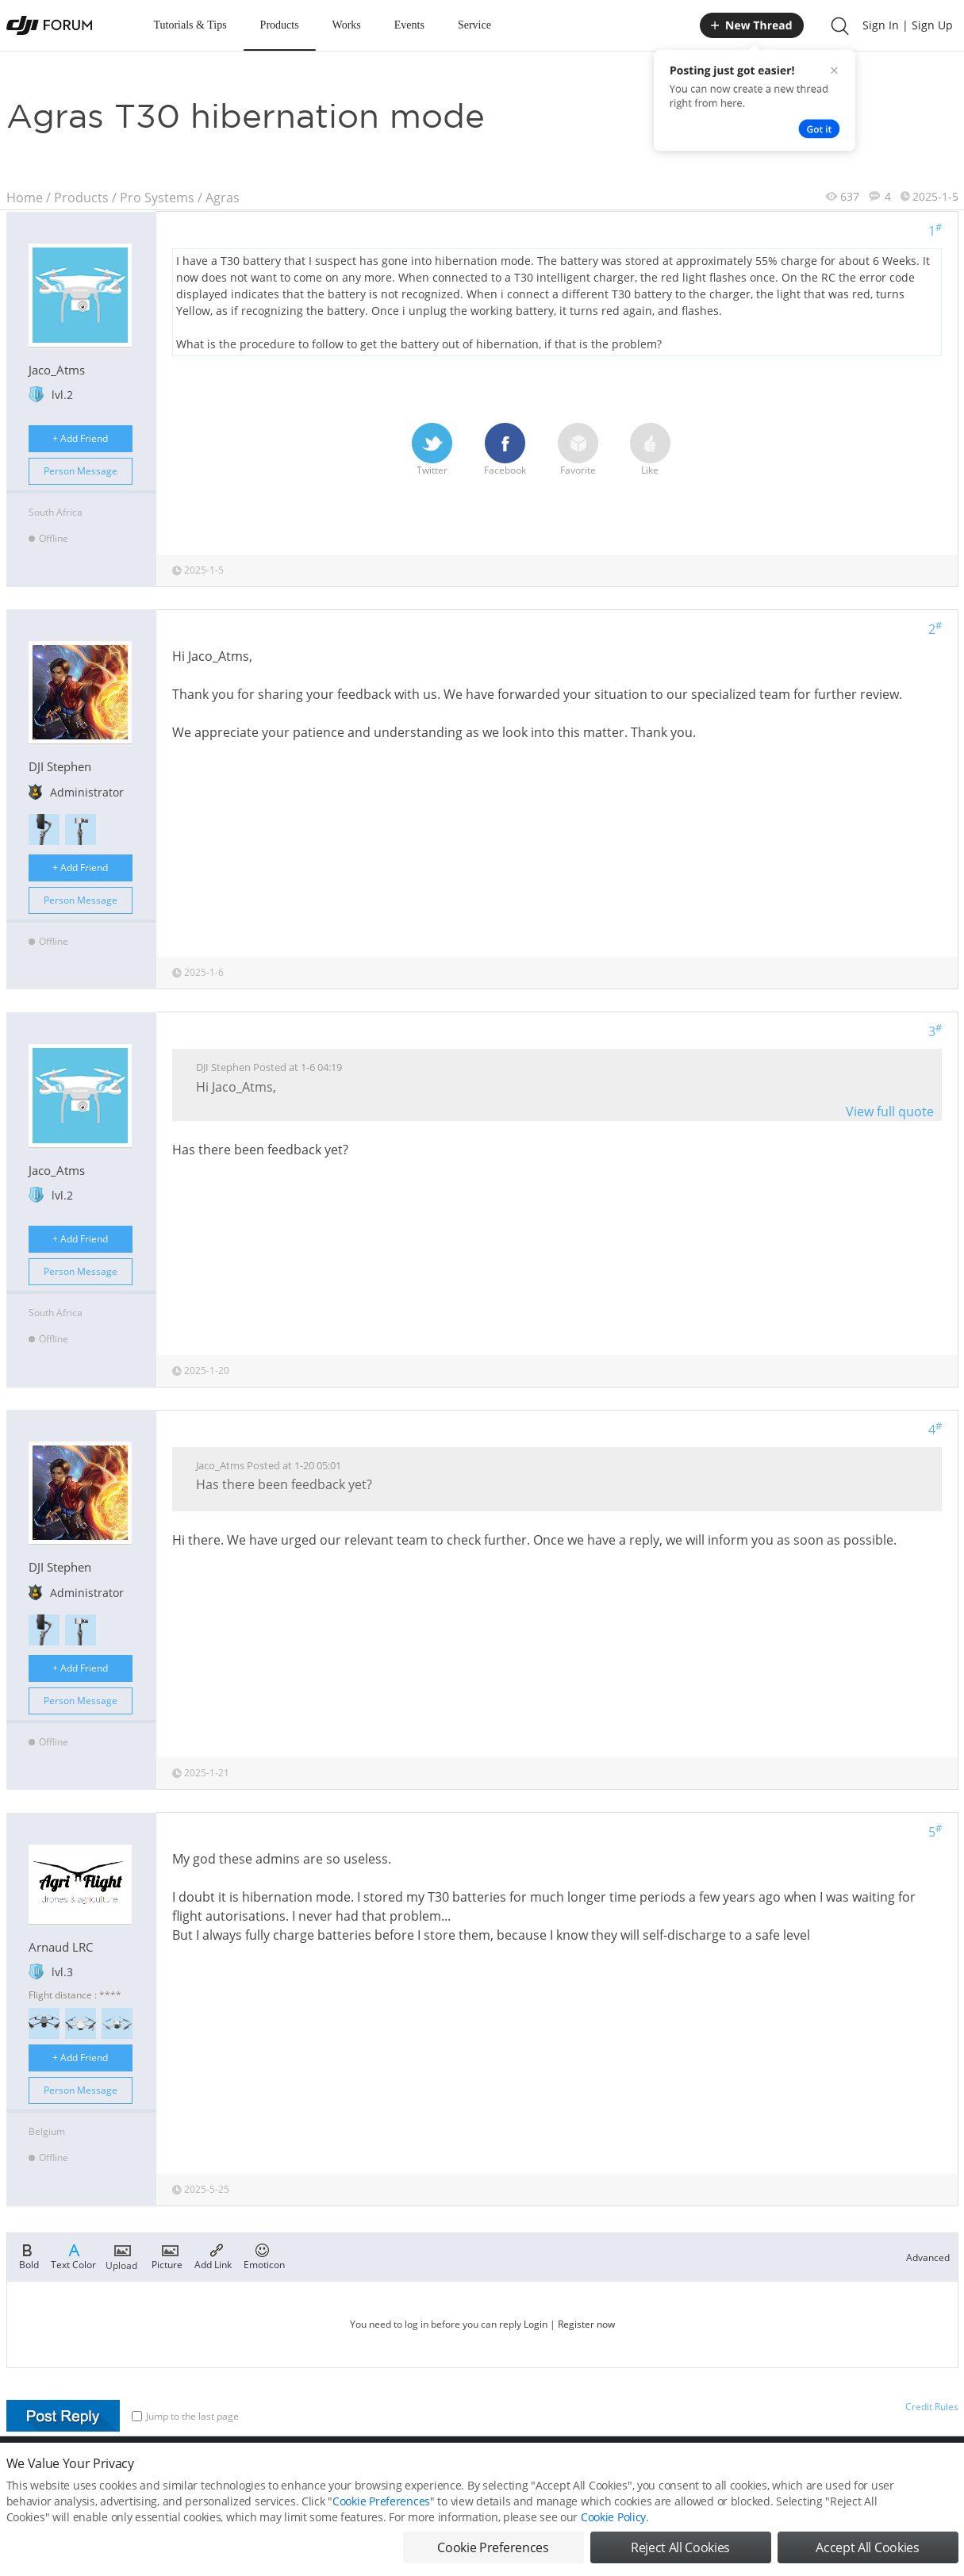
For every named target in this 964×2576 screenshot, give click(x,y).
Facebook (505, 450)
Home (24, 197)
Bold (29, 2255)
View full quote (890, 1111)
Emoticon (264, 2255)
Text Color (73, 2255)
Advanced (928, 2257)
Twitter (432, 450)
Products (279, 25)
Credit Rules (931, 2406)
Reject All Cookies (680, 2557)
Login (535, 2324)
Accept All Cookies (867, 2557)
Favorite (578, 450)
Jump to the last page (185, 2416)
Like (650, 450)
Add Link (213, 2255)
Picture (167, 2255)
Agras (222, 197)
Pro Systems (157, 197)
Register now (586, 2324)
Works (346, 25)
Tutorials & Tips (190, 25)
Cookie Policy (613, 2527)
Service (474, 25)
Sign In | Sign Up (907, 25)
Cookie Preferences (381, 2511)
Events (409, 25)
